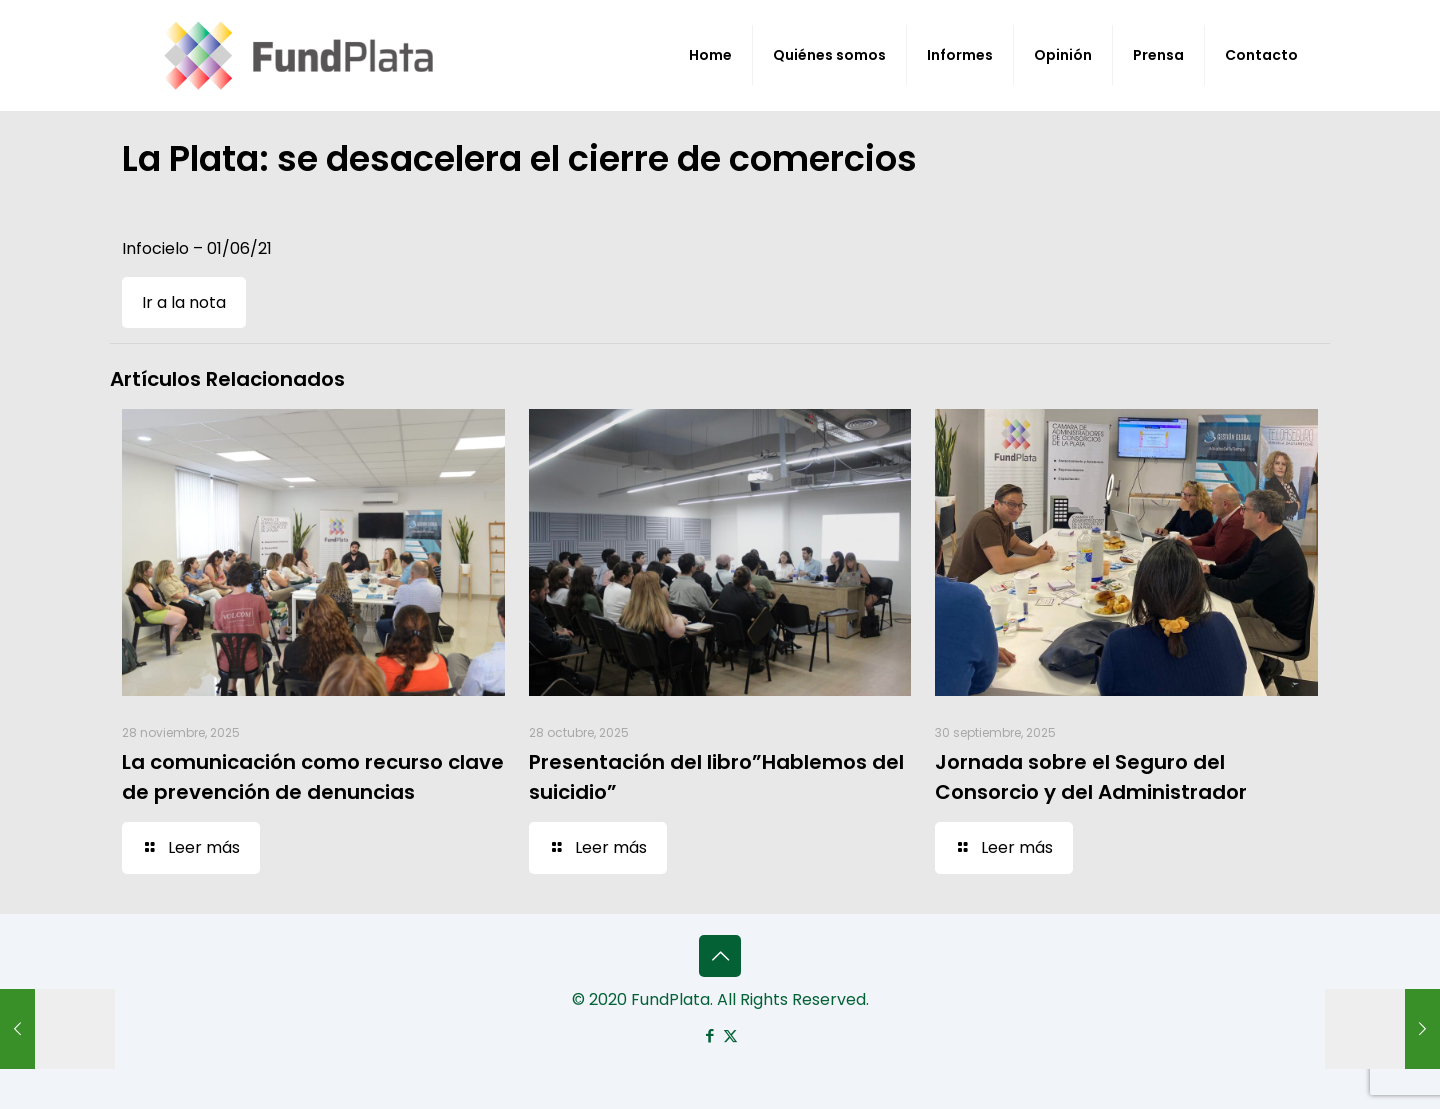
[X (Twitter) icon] (730, 1035)
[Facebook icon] (709, 1035)
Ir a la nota (184, 302)
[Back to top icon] (720, 956)
